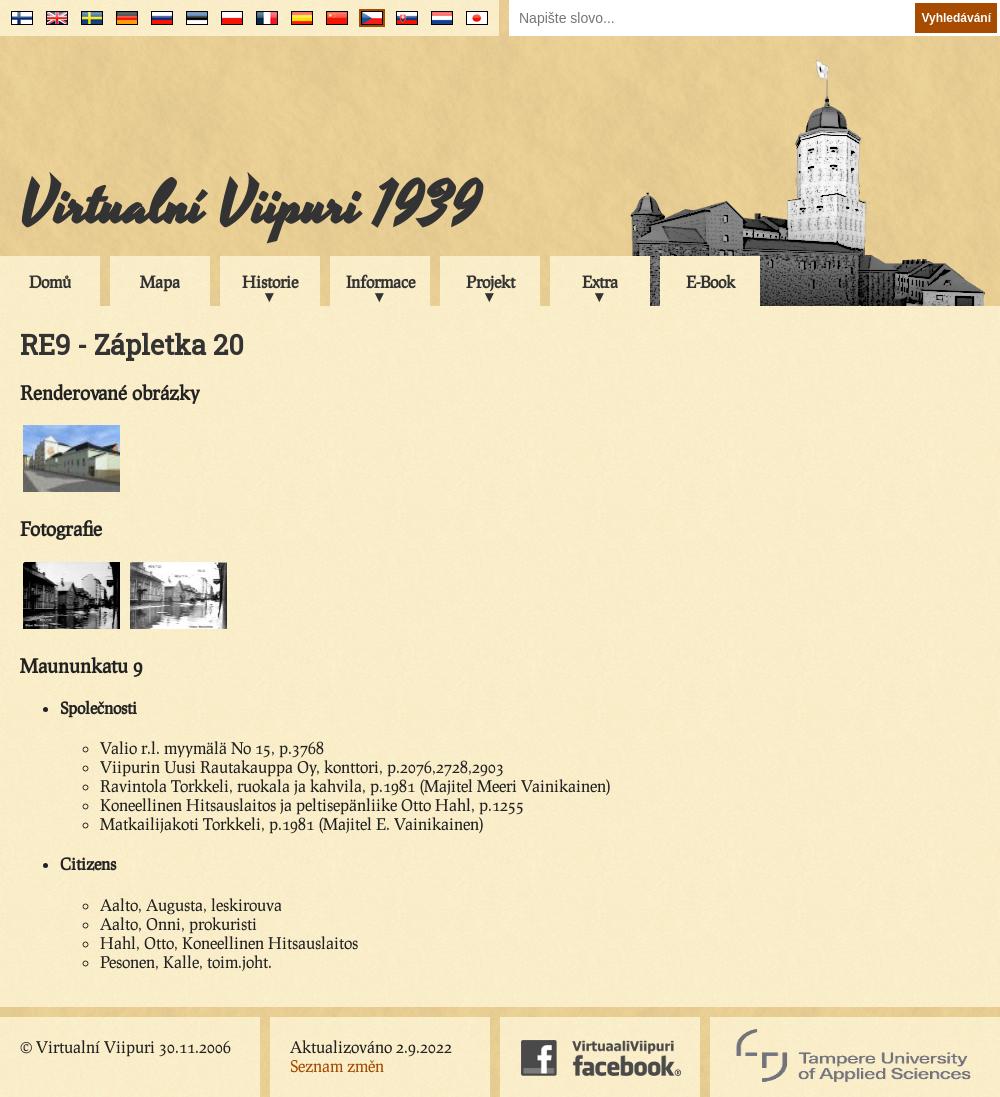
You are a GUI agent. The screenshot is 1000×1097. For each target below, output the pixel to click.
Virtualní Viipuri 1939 (250, 207)
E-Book (710, 281)
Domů (50, 281)
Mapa (160, 281)
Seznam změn (337, 1065)
